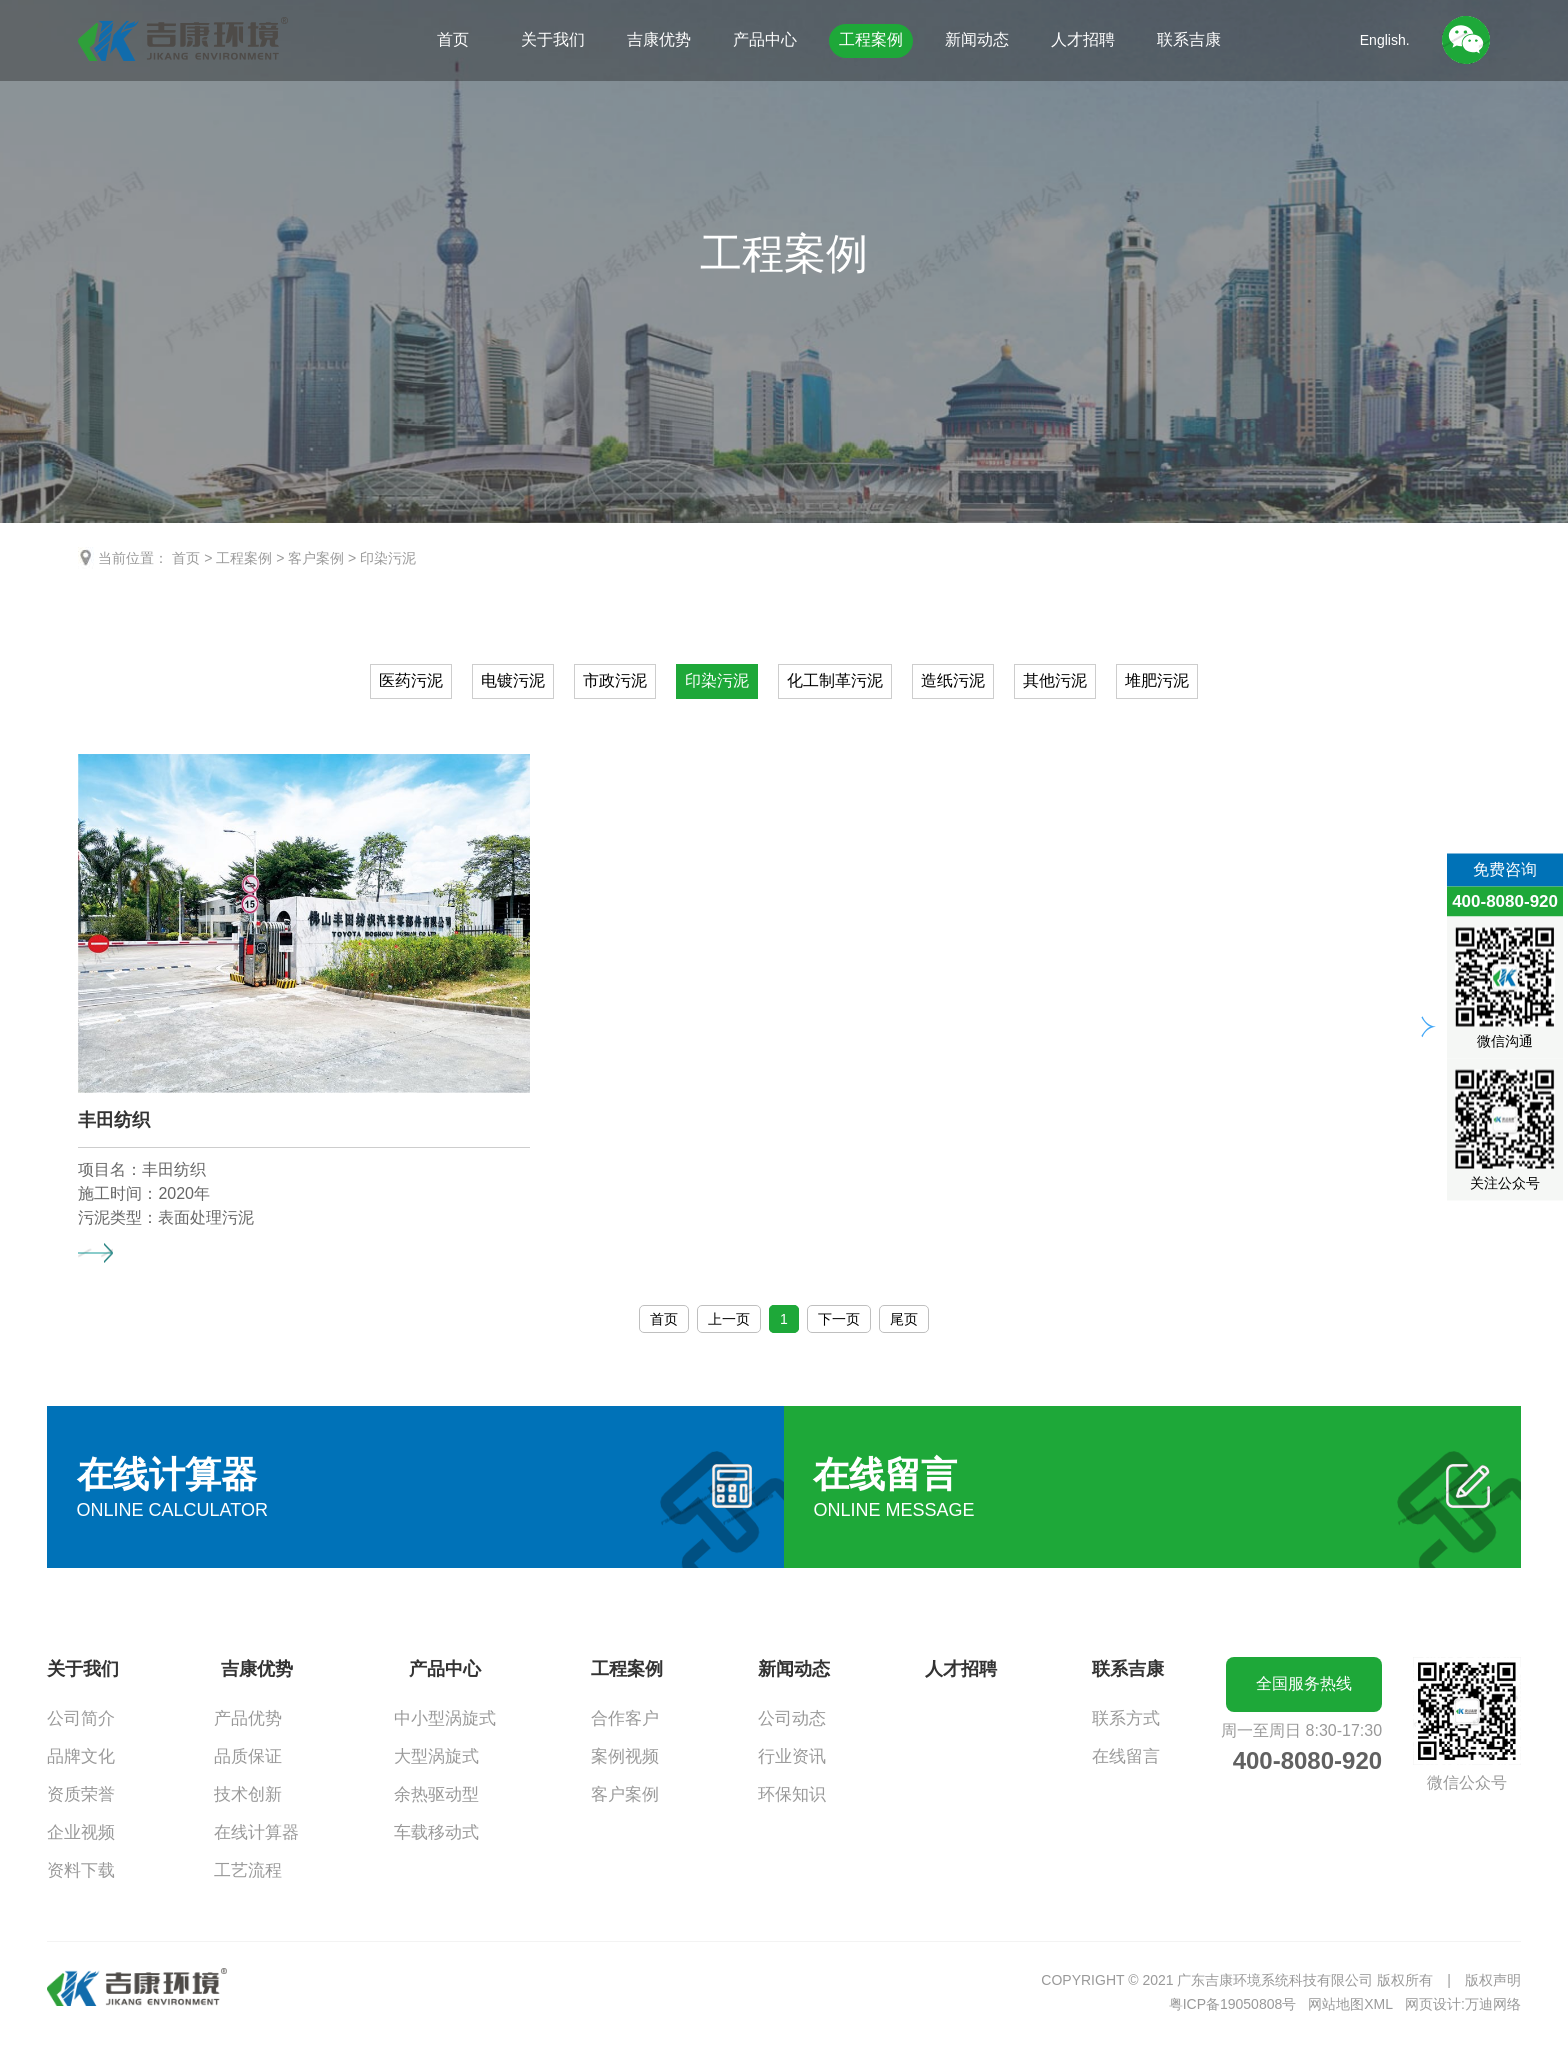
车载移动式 (436, 1832)
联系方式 (1126, 1718)
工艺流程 (248, 1870)
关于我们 (553, 39)
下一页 (839, 1319)
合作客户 (625, 1718)
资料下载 (81, 1870)
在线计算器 (256, 1832)
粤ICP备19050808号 (1233, 2004)
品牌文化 (81, 1756)
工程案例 (871, 39)
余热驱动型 (436, 1794)
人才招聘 (1083, 39)
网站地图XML (1350, 2004)
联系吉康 (1189, 39)
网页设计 (1433, 2004)
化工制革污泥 (835, 680)
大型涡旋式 (436, 1756)
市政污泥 (615, 680)
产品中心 (765, 39)
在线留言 (1126, 1756)
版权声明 (1493, 1980)
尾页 (904, 1319)
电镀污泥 (513, 680)
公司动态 (792, 1718)
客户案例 (316, 558)
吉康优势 (659, 39)
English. (1385, 40)
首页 (453, 39)
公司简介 (81, 1718)
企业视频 (81, 1832)
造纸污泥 (953, 680)
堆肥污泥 (1157, 680)
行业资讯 (792, 1756)
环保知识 (792, 1794)
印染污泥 (388, 558)
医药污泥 (411, 680)
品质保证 (248, 1756)
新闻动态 (977, 39)
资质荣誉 (81, 1794)
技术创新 (248, 1794)
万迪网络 (1493, 2004)
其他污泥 (1055, 680)
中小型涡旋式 (445, 1718)
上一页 (729, 1319)
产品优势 (248, 1718)
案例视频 (625, 1756)
